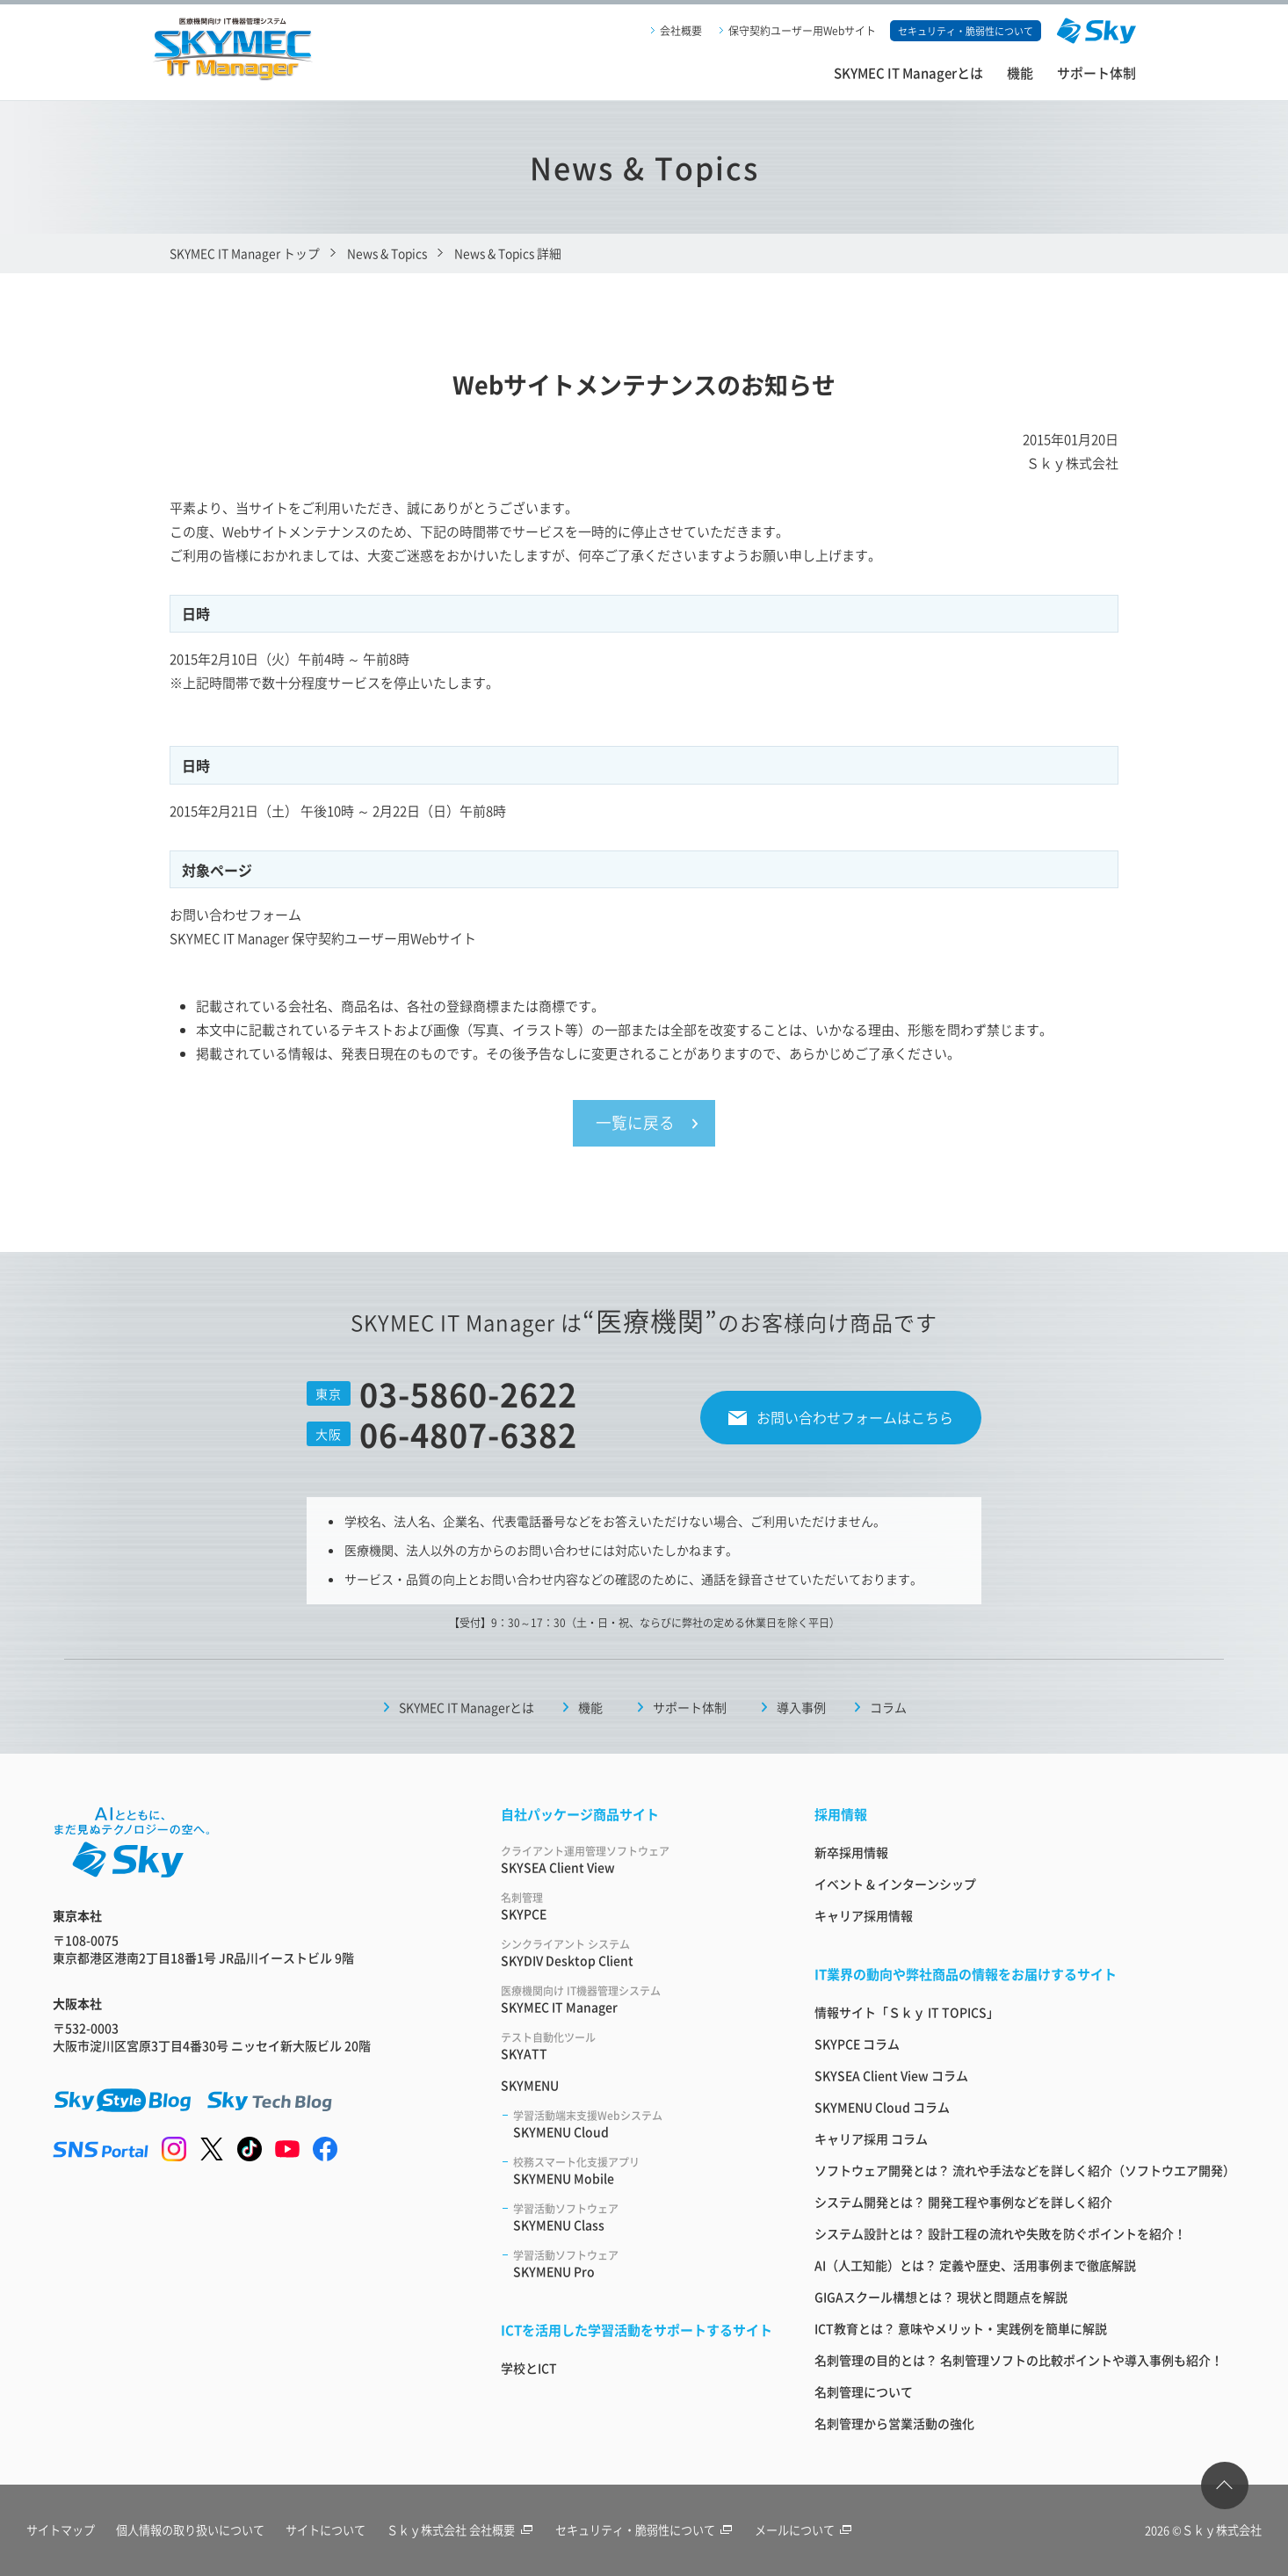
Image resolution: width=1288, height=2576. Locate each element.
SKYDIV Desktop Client (636, 1953)
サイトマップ (60, 2530)
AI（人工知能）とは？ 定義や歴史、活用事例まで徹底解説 (975, 2266)
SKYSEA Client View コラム (891, 2076)
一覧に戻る (635, 1123)
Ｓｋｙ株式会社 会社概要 (465, 2530)
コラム (888, 1708)
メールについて (812, 2530)
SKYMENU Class (642, 2218)
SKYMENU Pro (642, 2264)
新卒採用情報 (851, 1853)
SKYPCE (636, 1907)
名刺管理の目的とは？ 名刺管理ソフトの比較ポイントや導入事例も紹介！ (1018, 2361)
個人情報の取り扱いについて (192, 2530)
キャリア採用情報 (863, 1916)
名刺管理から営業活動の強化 (894, 2424)
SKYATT (636, 2046)
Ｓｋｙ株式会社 (1222, 2530)
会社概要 (681, 30)
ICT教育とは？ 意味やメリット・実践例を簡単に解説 (960, 2329)
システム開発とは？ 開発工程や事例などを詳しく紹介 (963, 2202)
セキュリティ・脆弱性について (650, 2530)
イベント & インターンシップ (895, 1884)
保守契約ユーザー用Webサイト (802, 30)
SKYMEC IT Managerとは (908, 72)
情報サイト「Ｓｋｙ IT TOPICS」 (906, 2013)
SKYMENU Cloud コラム (882, 2108)
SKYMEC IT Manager (636, 2000)
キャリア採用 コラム (871, 2139)
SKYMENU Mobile (642, 2171)
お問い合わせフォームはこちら (854, 1418)
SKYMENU (530, 2086)
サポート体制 (1096, 72)
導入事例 (801, 1708)
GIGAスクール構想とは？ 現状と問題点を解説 (940, 2297)
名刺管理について (863, 2392)
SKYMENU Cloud (642, 2125)
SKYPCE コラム (857, 2044)
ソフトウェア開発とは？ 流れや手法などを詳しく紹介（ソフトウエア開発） (1024, 2171)
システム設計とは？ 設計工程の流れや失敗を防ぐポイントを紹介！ (1000, 2234)
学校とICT (529, 2368)
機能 (1020, 72)
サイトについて (329, 2530)
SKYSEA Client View (636, 1860)
